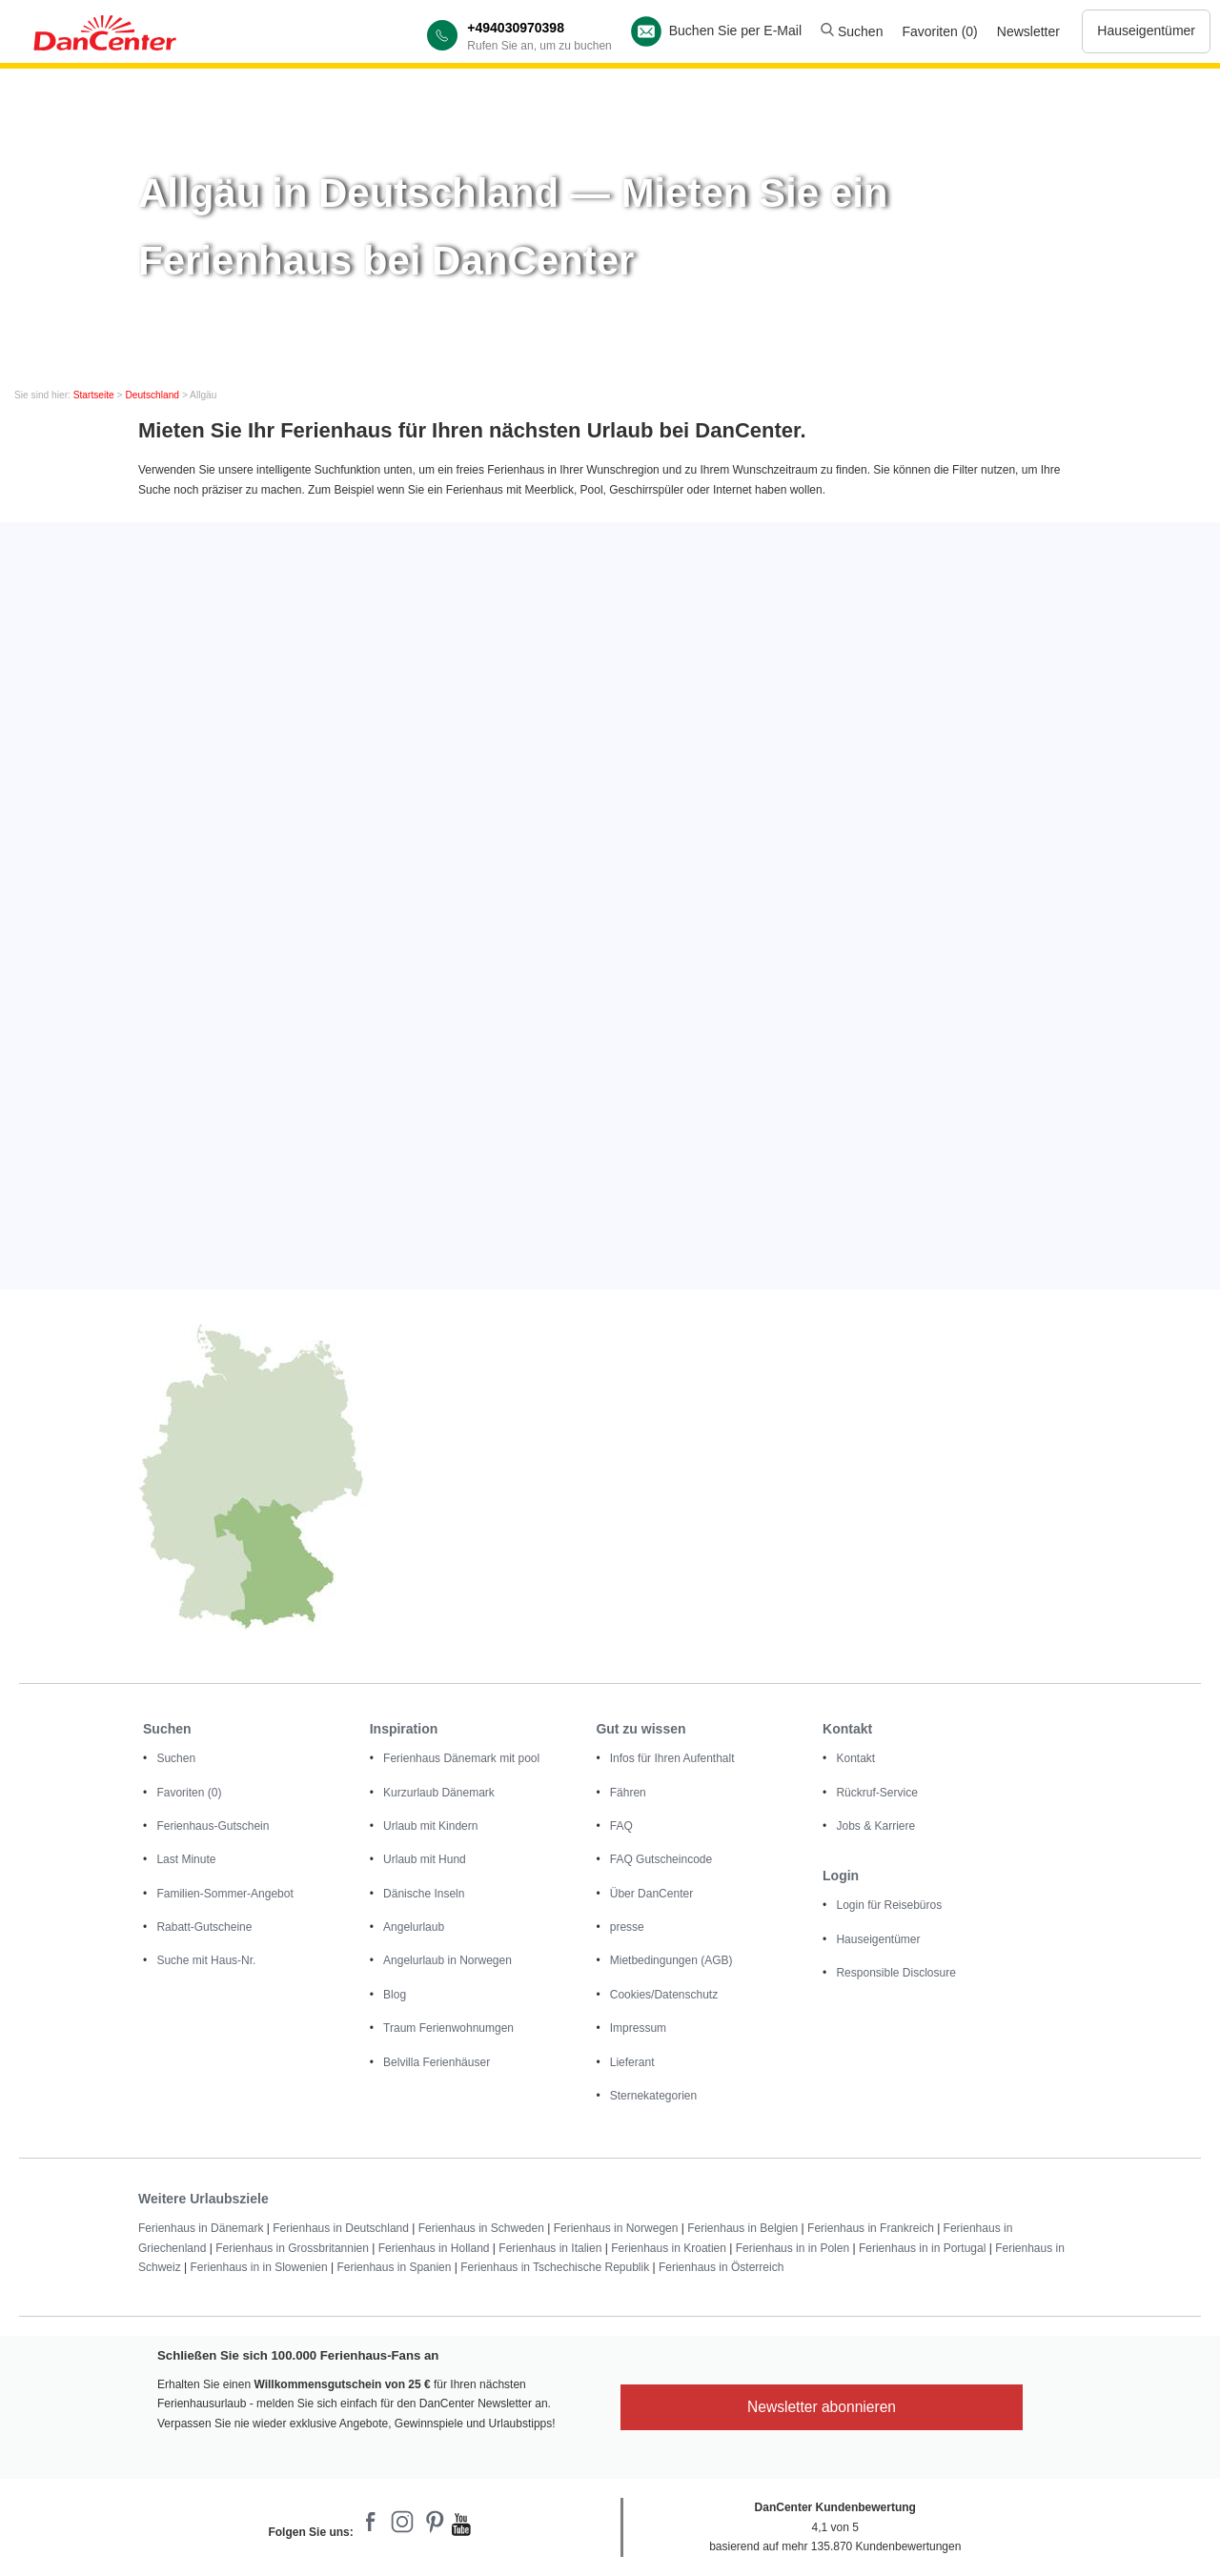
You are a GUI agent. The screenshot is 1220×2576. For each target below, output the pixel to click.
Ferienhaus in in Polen (792, 2248)
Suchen (852, 31)
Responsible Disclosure (895, 1972)
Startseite (93, 395)
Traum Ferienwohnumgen (448, 2028)
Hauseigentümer (1146, 30)
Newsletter (1028, 31)
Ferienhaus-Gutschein (212, 1826)
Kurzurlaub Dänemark (439, 1792)
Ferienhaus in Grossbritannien (292, 2248)
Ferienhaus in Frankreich (870, 2228)
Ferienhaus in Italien (549, 2248)
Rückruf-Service (876, 1792)
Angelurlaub (413, 1927)
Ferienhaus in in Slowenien (258, 2267)
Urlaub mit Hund (424, 1859)
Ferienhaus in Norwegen (616, 2228)
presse (627, 1927)
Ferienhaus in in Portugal (922, 2248)
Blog (394, 1994)
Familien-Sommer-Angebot (224, 1893)
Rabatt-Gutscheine (204, 1927)
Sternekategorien (653, 2095)
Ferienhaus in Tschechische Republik (554, 2267)
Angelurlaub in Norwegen (447, 1960)
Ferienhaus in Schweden (481, 2228)
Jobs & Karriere (875, 1826)
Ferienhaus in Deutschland (341, 2228)
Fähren (628, 1792)
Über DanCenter (651, 1893)
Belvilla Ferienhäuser (436, 2062)
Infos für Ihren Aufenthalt (672, 1758)
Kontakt (855, 1758)
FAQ (621, 1826)
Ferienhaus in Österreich (721, 2267)
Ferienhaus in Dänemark (200, 2228)
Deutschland (152, 395)
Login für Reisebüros (889, 1905)
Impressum (638, 2028)
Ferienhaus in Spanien (393, 2267)
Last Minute (185, 1859)
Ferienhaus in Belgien (742, 2228)
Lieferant (632, 2062)
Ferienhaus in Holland (434, 2248)
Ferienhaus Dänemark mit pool (461, 1758)
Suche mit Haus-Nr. (205, 1960)
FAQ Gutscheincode (661, 1859)
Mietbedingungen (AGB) (671, 1960)
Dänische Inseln (423, 1893)
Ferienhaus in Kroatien (668, 2248)
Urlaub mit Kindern (430, 1826)
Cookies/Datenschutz (664, 1994)
